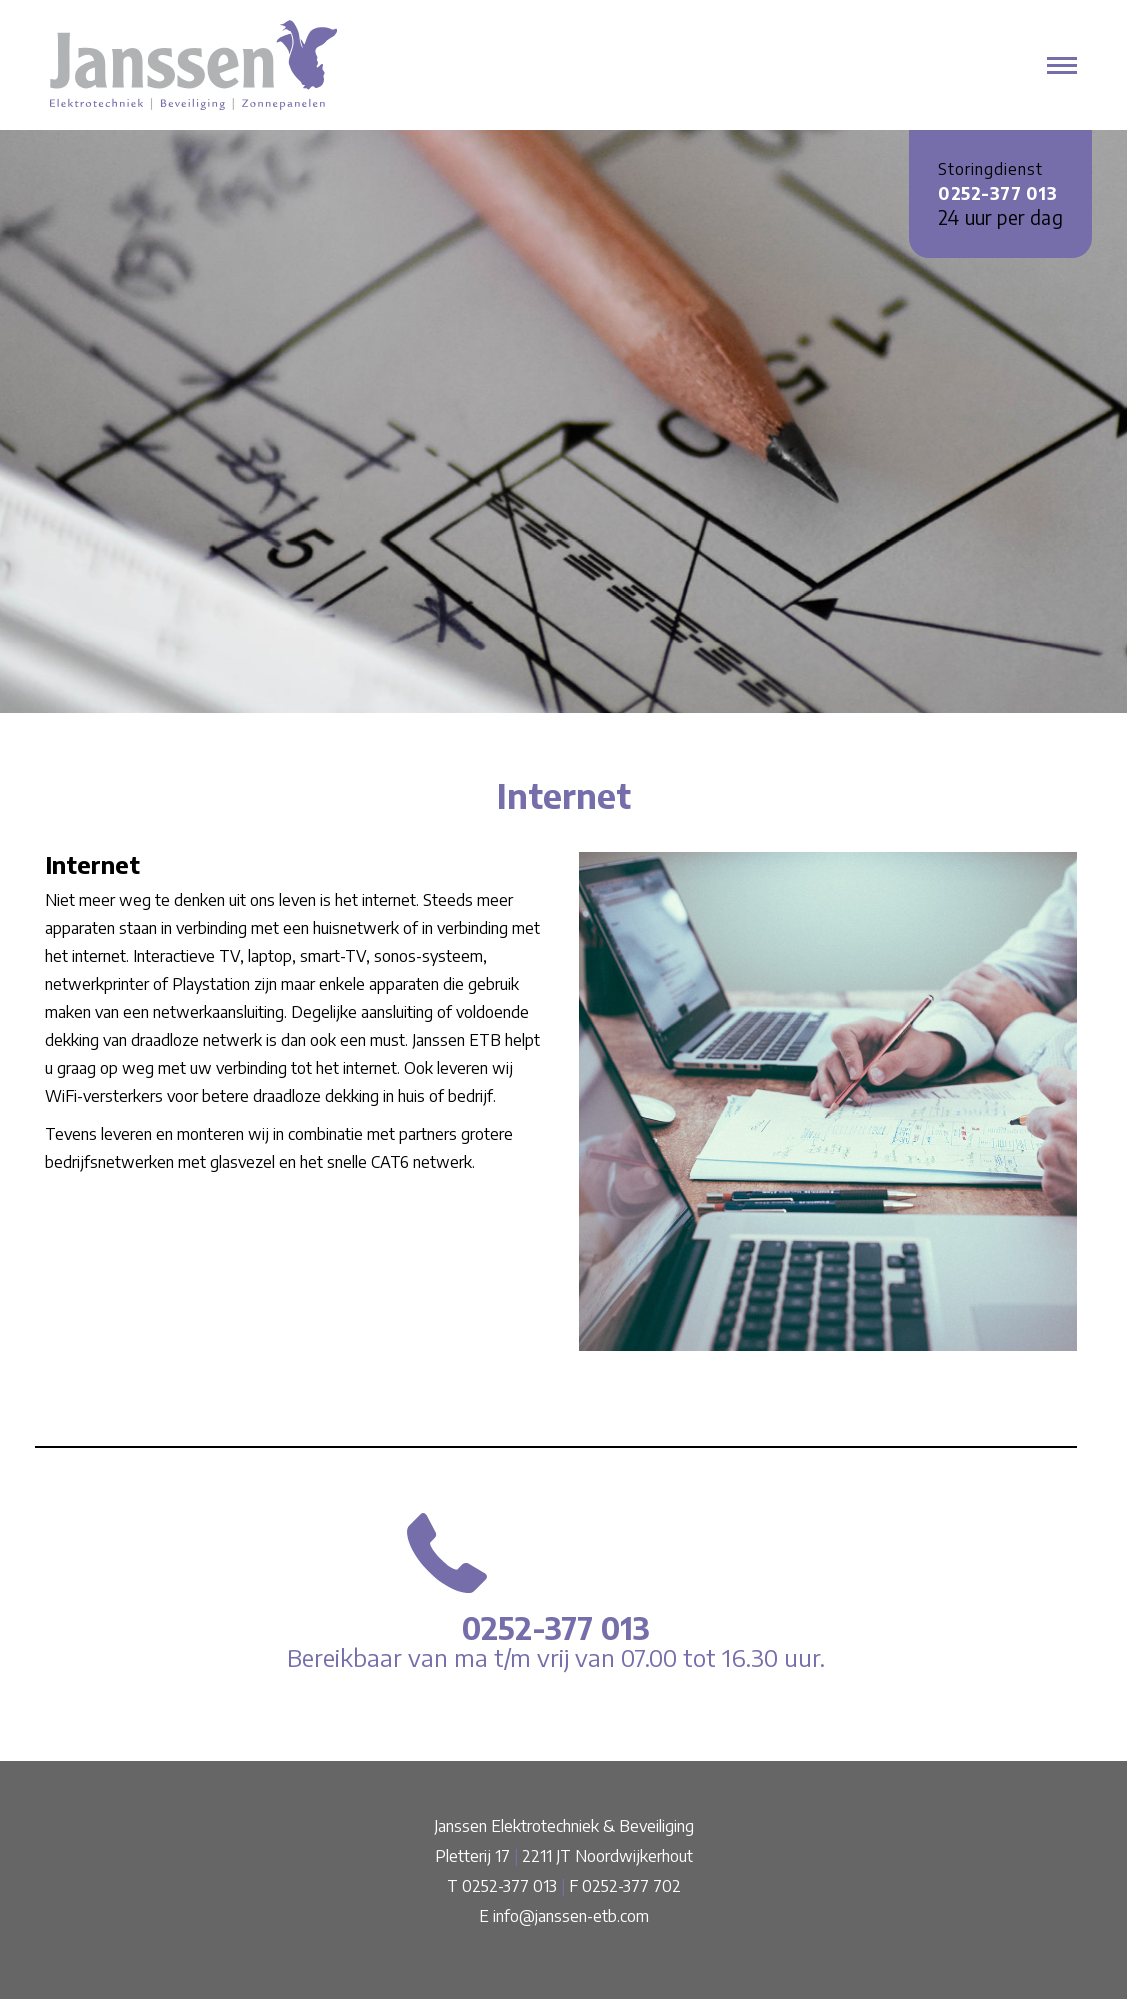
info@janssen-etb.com (571, 1916)
